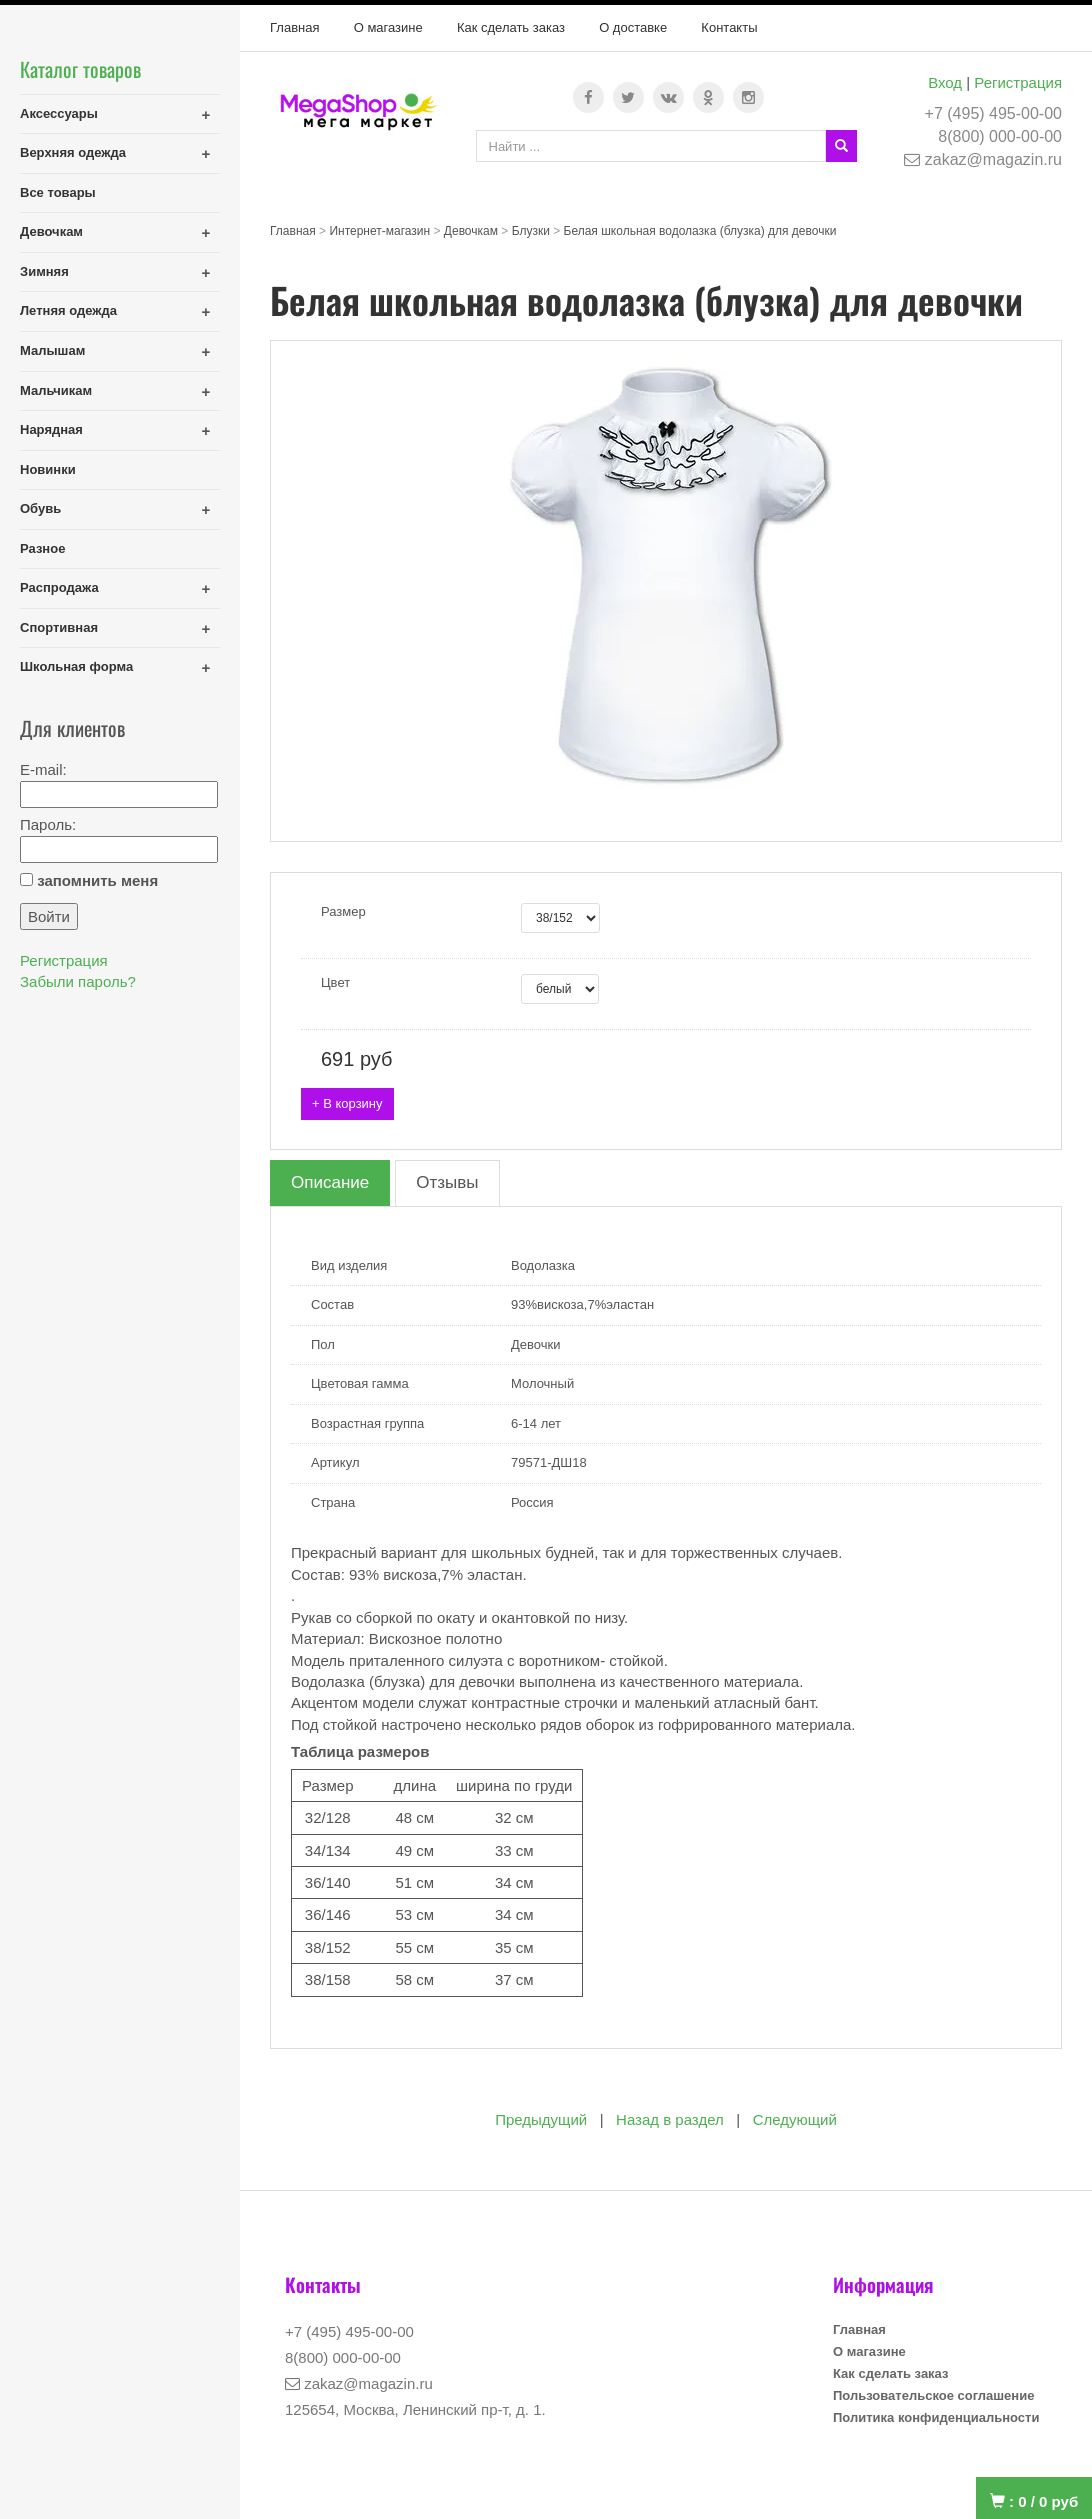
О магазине (388, 27)
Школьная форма (76, 666)
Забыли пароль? (78, 981)
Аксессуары (59, 113)
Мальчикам (56, 390)
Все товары (58, 192)
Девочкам (51, 231)
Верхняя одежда (73, 152)
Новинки (48, 469)
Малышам (52, 350)
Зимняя (44, 271)
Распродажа (59, 587)
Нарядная (51, 429)
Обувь (40, 508)
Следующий (795, 2119)
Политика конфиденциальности (936, 2417)
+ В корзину (347, 1103)
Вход (945, 82)
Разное (42, 548)
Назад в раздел (670, 2119)
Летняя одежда (68, 310)
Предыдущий (541, 2119)
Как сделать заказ (511, 27)
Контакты (729, 27)
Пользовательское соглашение (933, 2395)
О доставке (633, 27)
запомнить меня (97, 880)
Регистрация (1018, 82)
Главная (294, 27)
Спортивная (59, 627)
